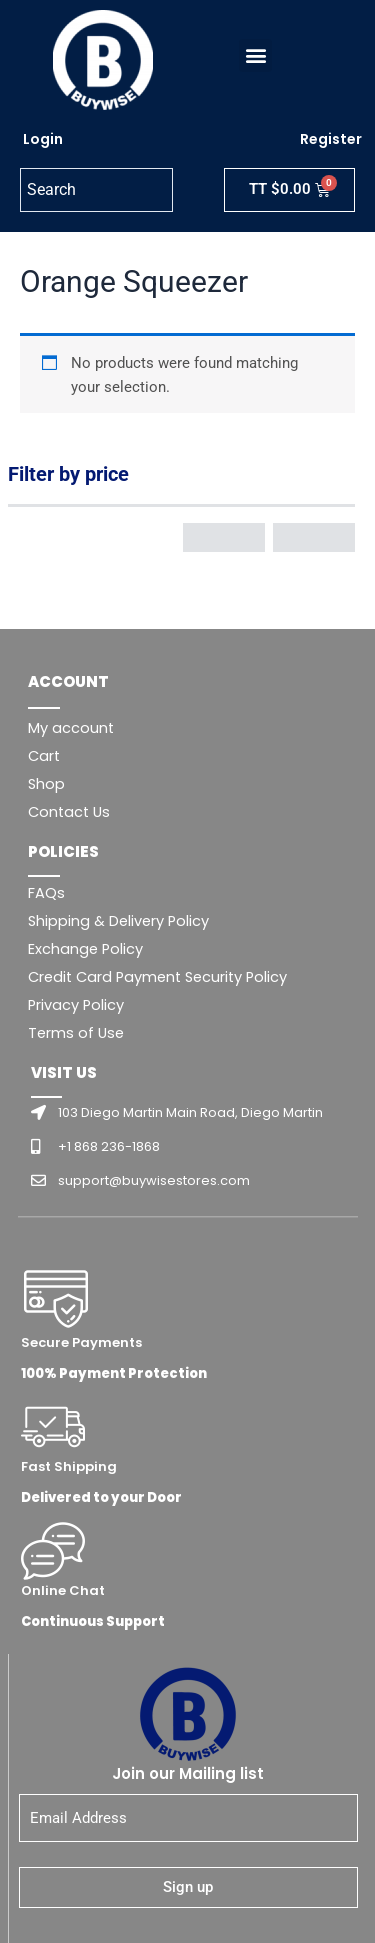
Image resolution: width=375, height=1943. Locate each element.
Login (43, 139)
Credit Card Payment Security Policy (157, 977)
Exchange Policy (85, 949)
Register (331, 139)
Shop (46, 784)
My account (71, 728)
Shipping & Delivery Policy (118, 921)
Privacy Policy (76, 1005)
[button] (255, 55)
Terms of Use (76, 1033)
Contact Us (69, 812)
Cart (44, 756)
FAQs (46, 893)
